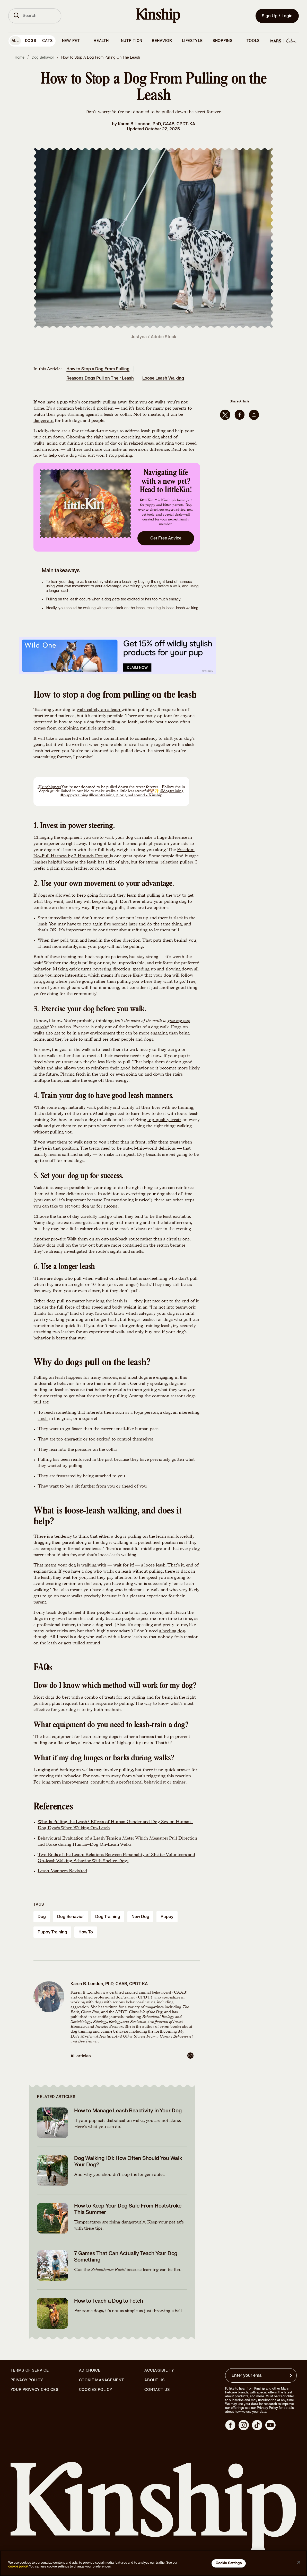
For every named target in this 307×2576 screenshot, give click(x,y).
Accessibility (159, 2370)
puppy (167, 1916)
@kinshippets (49, 787)
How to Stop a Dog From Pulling (97, 369)
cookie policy (18, 2566)
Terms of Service (30, 2370)
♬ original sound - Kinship (139, 796)
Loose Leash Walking (163, 378)
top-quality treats (164, 1120)
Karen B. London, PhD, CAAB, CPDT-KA (156, 124)
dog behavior (70, 1916)
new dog (140, 1916)
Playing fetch (73, 1074)
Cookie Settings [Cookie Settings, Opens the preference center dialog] (229, 2563)
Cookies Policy (95, 2390)
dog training (107, 1916)
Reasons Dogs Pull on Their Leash (100, 378)
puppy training (52, 1932)
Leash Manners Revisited (62, 1871)
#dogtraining (171, 791)
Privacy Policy (27, 2380)
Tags (38, 1904)
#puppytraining (74, 796)
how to (85, 1932)
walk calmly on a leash (99, 710)
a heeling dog (172, 1631)
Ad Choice (90, 2370)
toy (137, 1412)
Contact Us (157, 2390)
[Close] (298, 2562)
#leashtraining (102, 796)
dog (42, 1916)
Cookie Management (101, 2380)
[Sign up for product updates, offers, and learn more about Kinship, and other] (291, 2375)
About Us (154, 2380)
